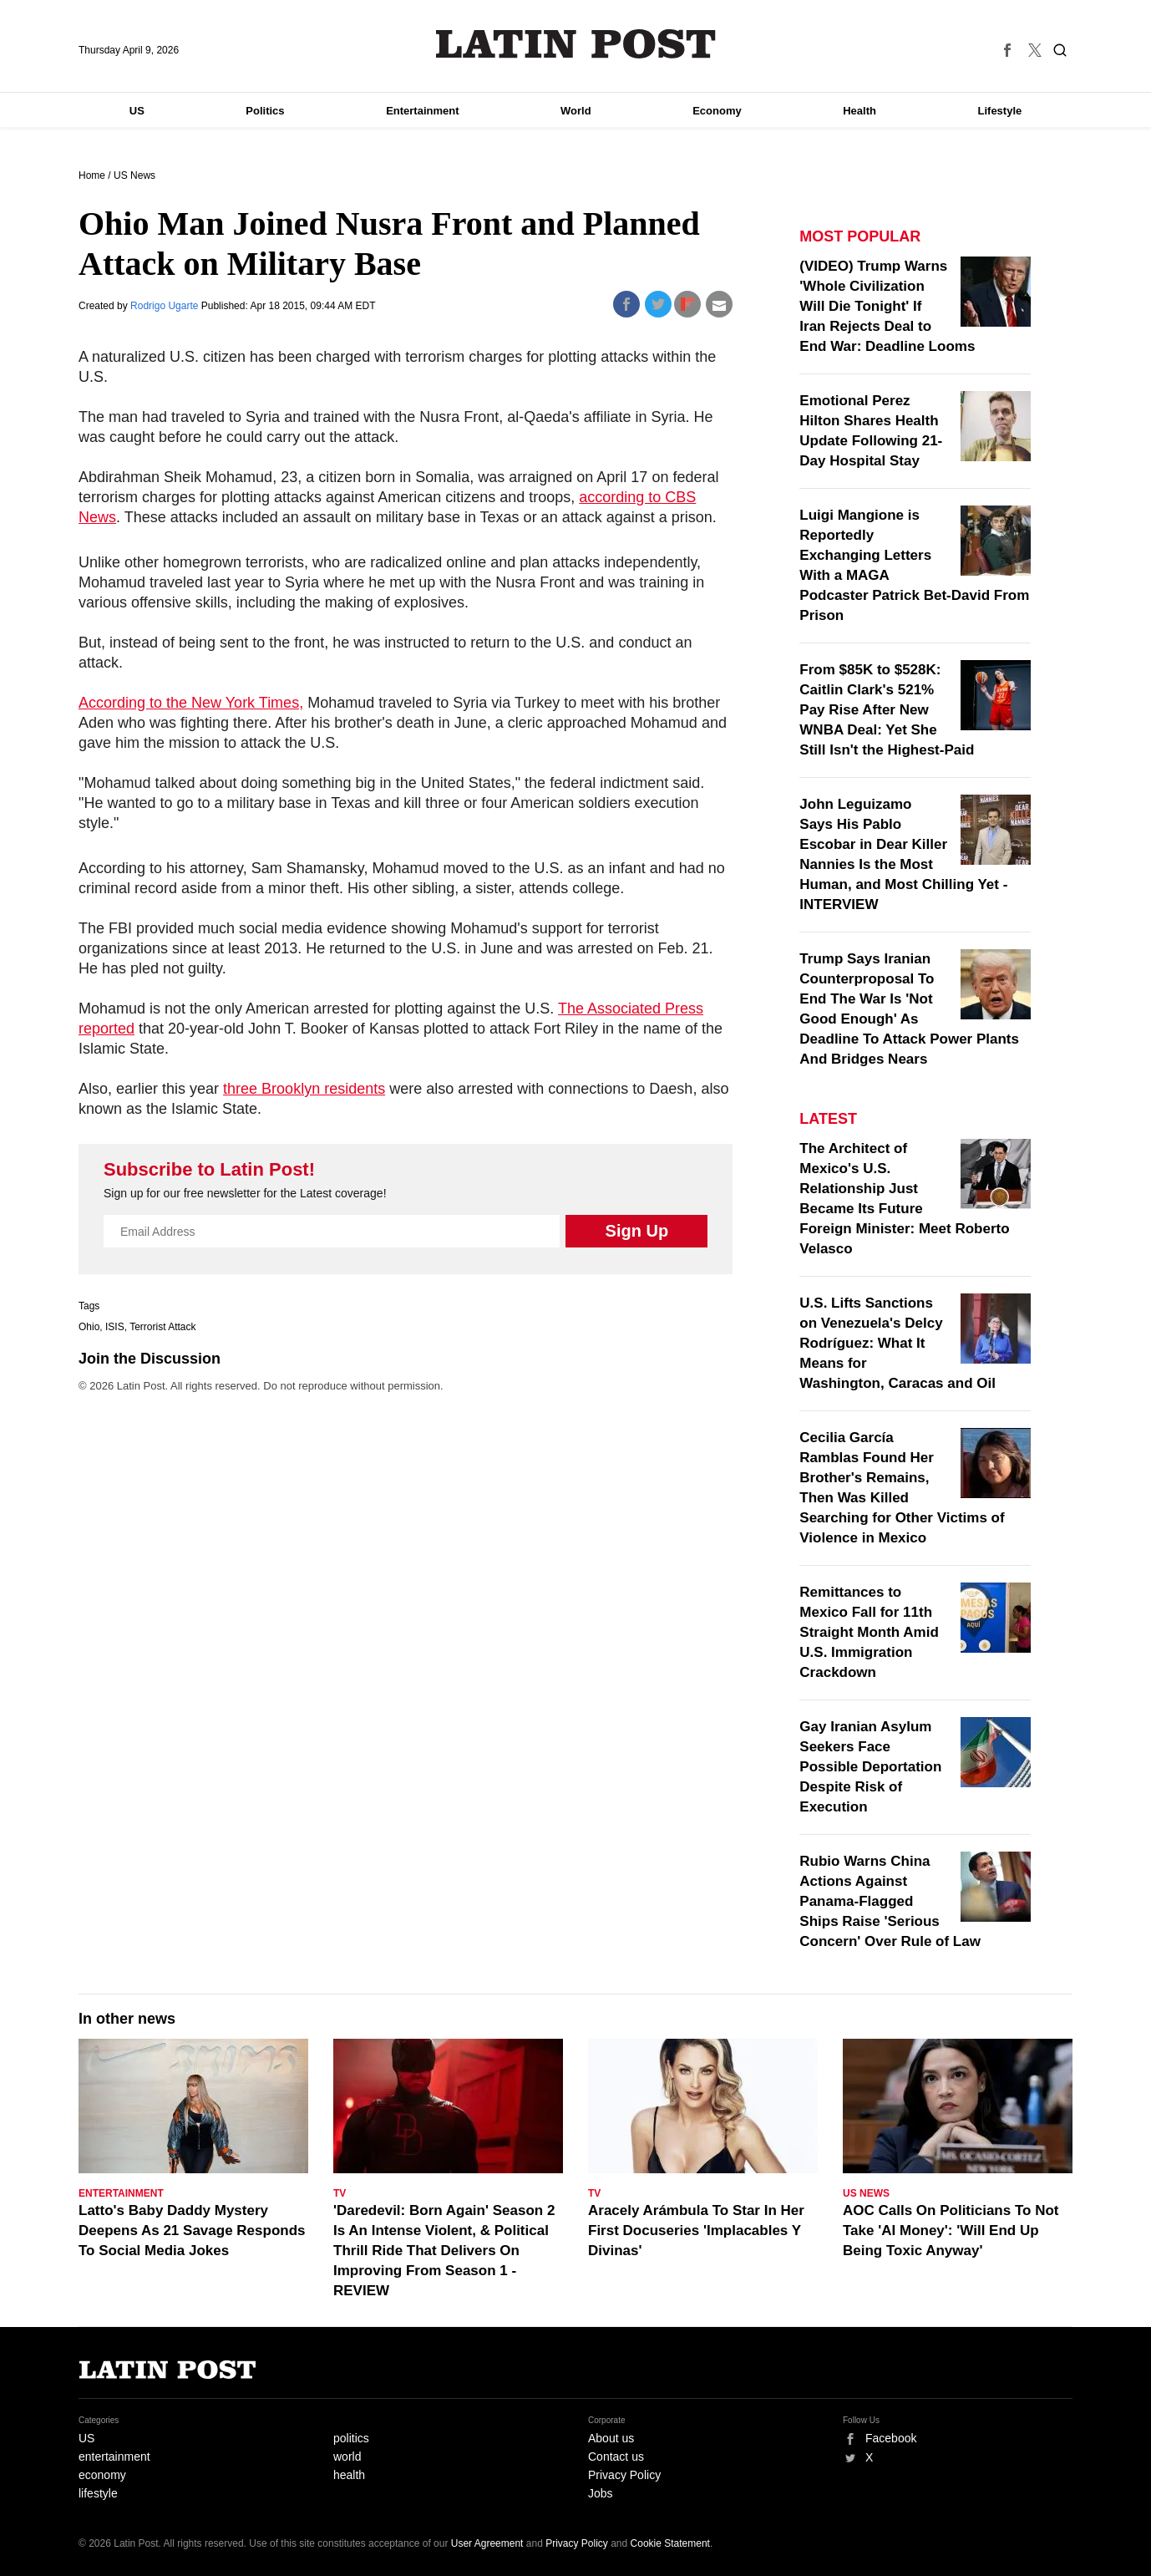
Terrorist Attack (162, 1327)
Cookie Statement (670, 2543)
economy (102, 2475)
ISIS (114, 1327)
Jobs (600, 2493)
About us (611, 2438)
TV (339, 2193)
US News (134, 175)
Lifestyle (1000, 110)
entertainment (114, 2456)
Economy (717, 110)
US (137, 110)
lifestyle (98, 2493)
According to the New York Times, (191, 702)
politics (351, 2438)
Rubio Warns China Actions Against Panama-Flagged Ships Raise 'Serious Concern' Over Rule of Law (890, 1901)
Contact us (616, 2456)
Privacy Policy (624, 2475)
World (575, 110)
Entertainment (422, 110)
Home (92, 175)
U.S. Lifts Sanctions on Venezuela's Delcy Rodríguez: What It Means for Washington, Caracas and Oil (897, 1343)
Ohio (89, 1327)
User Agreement (487, 2543)
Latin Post (576, 43)
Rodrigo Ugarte (165, 306)
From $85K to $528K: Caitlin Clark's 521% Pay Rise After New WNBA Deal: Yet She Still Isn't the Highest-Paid (886, 710)
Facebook (890, 2438)
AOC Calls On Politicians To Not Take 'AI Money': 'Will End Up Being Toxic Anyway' (951, 2230)
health (349, 2475)
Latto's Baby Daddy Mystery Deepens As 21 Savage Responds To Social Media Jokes (192, 2230)
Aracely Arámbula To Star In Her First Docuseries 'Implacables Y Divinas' (696, 2230)
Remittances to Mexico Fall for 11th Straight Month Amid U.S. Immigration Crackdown (869, 1632)
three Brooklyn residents (304, 1088)
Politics (265, 110)
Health (859, 110)
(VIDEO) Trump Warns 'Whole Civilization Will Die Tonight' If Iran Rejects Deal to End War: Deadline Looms (887, 306)
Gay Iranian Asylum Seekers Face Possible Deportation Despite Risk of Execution (870, 1767)
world (347, 2456)
